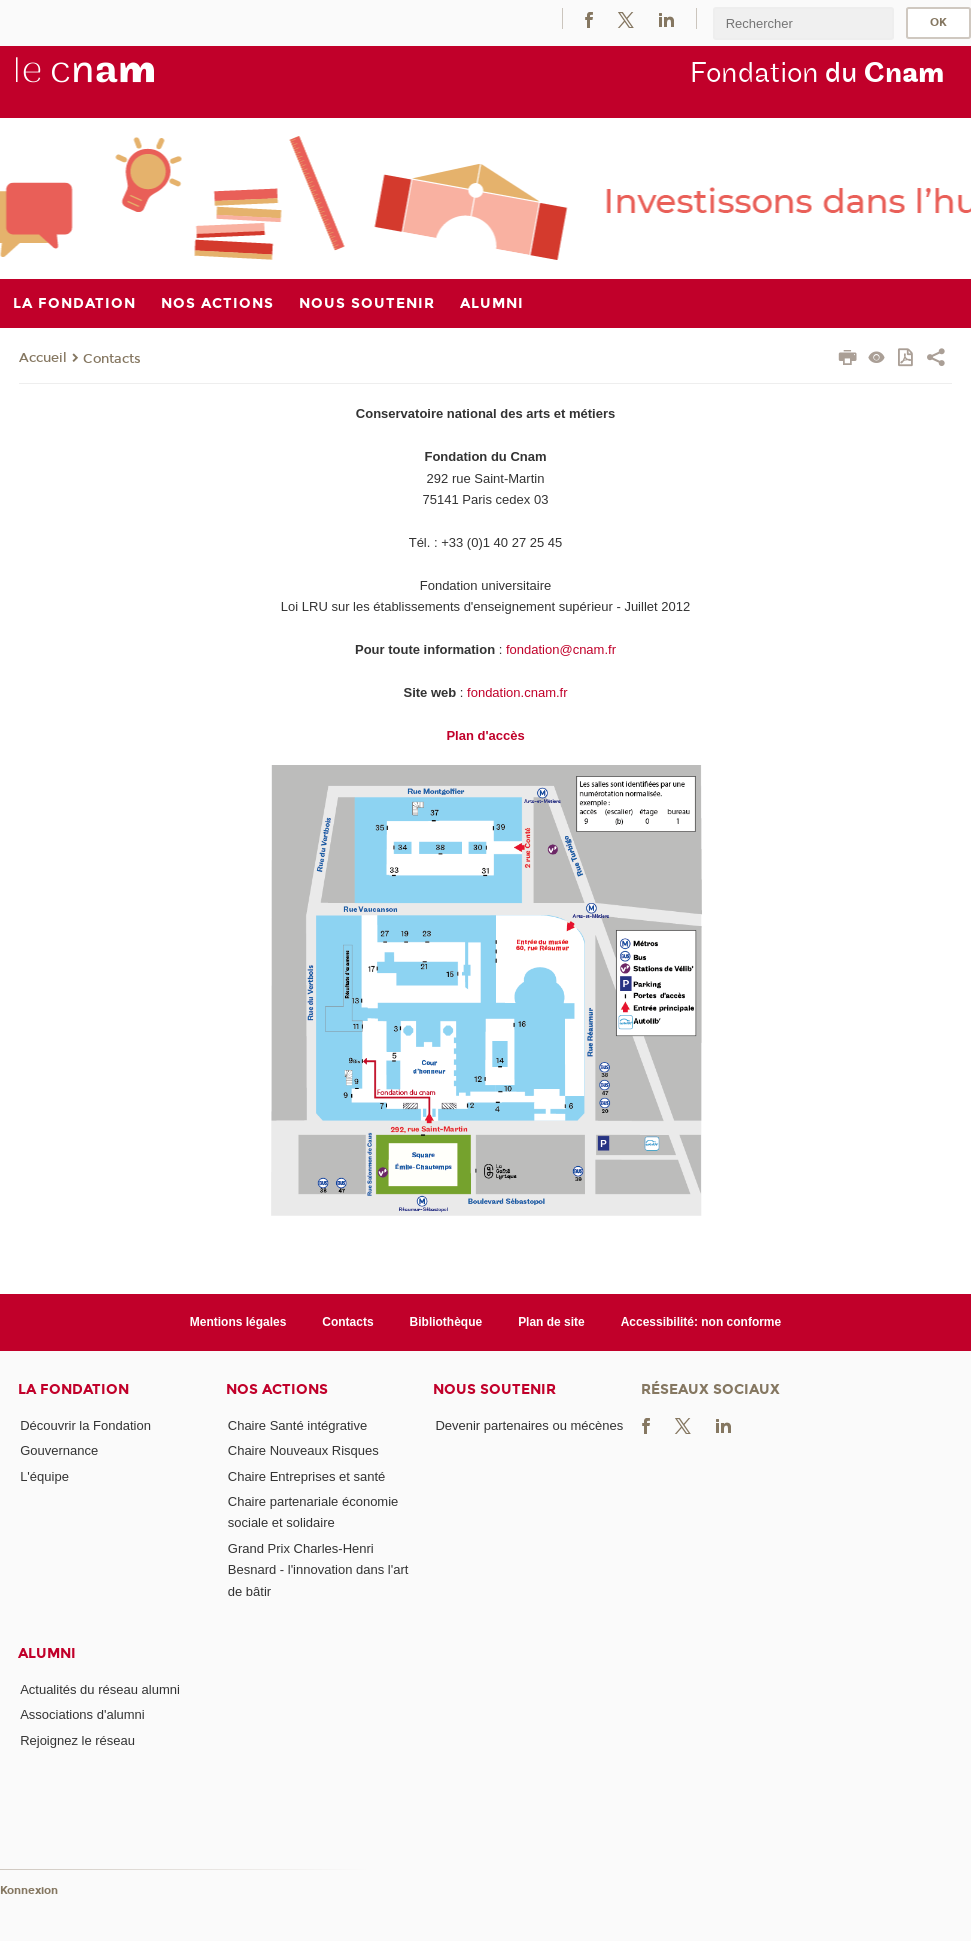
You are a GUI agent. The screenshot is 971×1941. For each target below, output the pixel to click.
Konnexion (29, 1890)
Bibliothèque (446, 1322)
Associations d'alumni (82, 1714)
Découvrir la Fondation (85, 1425)
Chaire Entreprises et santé (307, 1476)
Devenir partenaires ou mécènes (529, 1425)
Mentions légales (238, 1322)
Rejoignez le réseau (77, 1740)
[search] (803, 23)
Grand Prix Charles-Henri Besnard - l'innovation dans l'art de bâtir (318, 1570)
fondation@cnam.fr (561, 649)
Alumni (47, 1653)
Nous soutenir (494, 1389)
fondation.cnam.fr (517, 692)
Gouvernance (59, 1450)
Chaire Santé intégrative (297, 1425)
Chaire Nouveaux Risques (303, 1450)
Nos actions (277, 1389)
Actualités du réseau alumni (100, 1689)
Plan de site (551, 1322)
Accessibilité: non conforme (701, 1322)
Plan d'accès (485, 735)
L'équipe (44, 1476)
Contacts (112, 359)
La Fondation (73, 1389)
